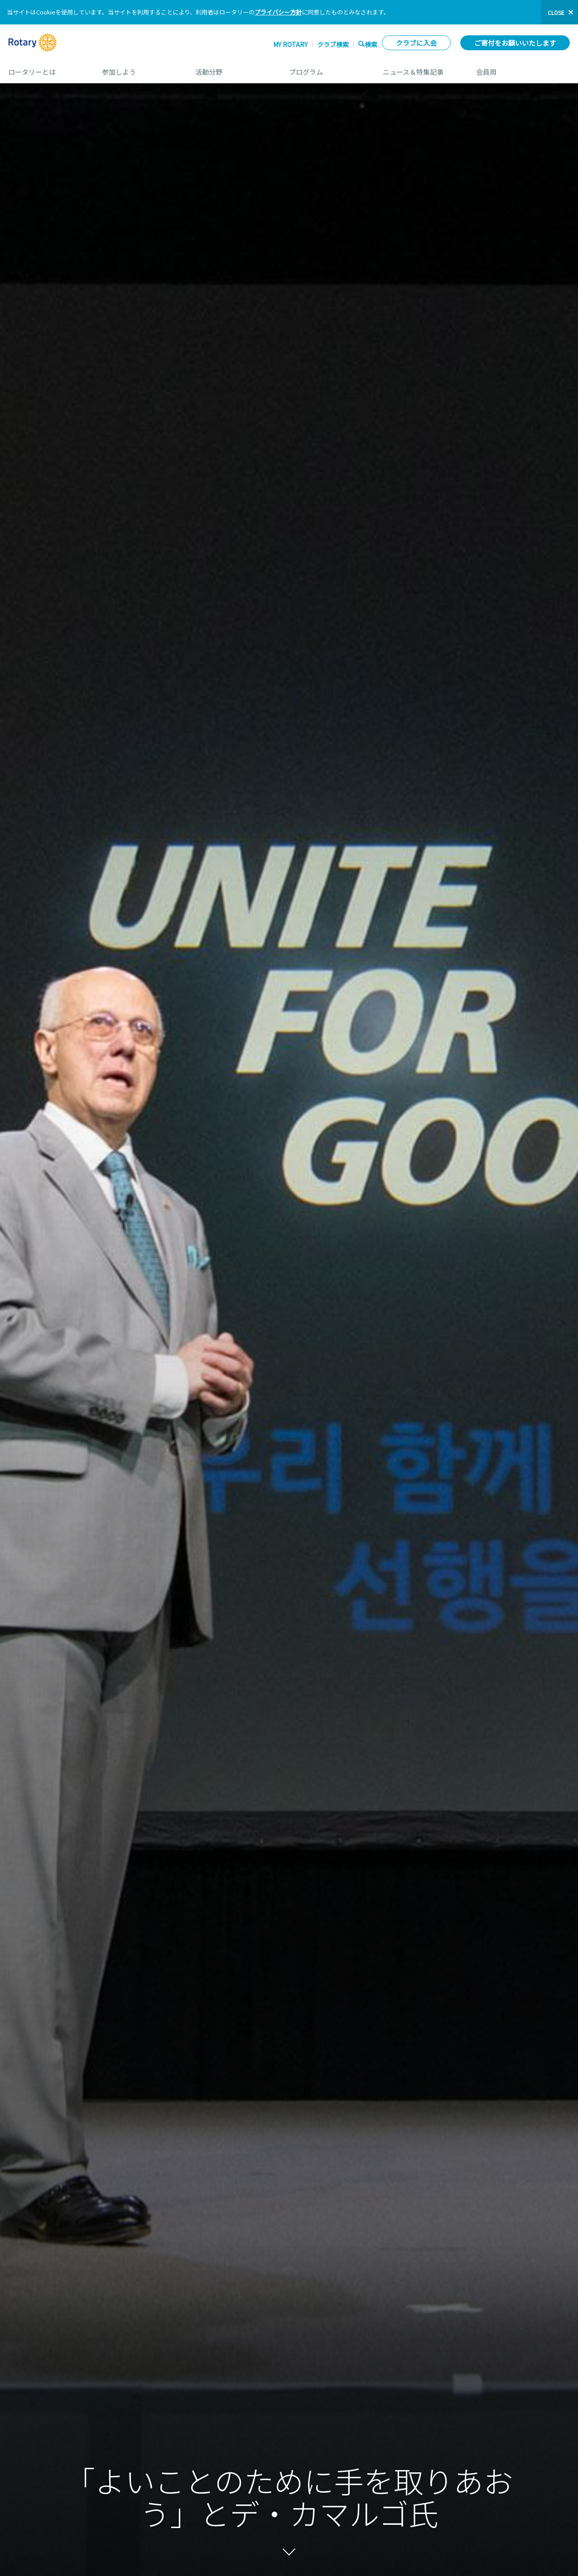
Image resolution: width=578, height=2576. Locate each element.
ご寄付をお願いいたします (515, 43)
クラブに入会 (416, 43)
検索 (371, 44)
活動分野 (233, 68)
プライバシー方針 (278, 12)
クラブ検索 (333, 44)
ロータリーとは (46, 68)
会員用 (523, 68)
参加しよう (140, 68)
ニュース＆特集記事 (420, 68)
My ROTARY (290, 44)
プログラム (327, 68)
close (556, 12)
